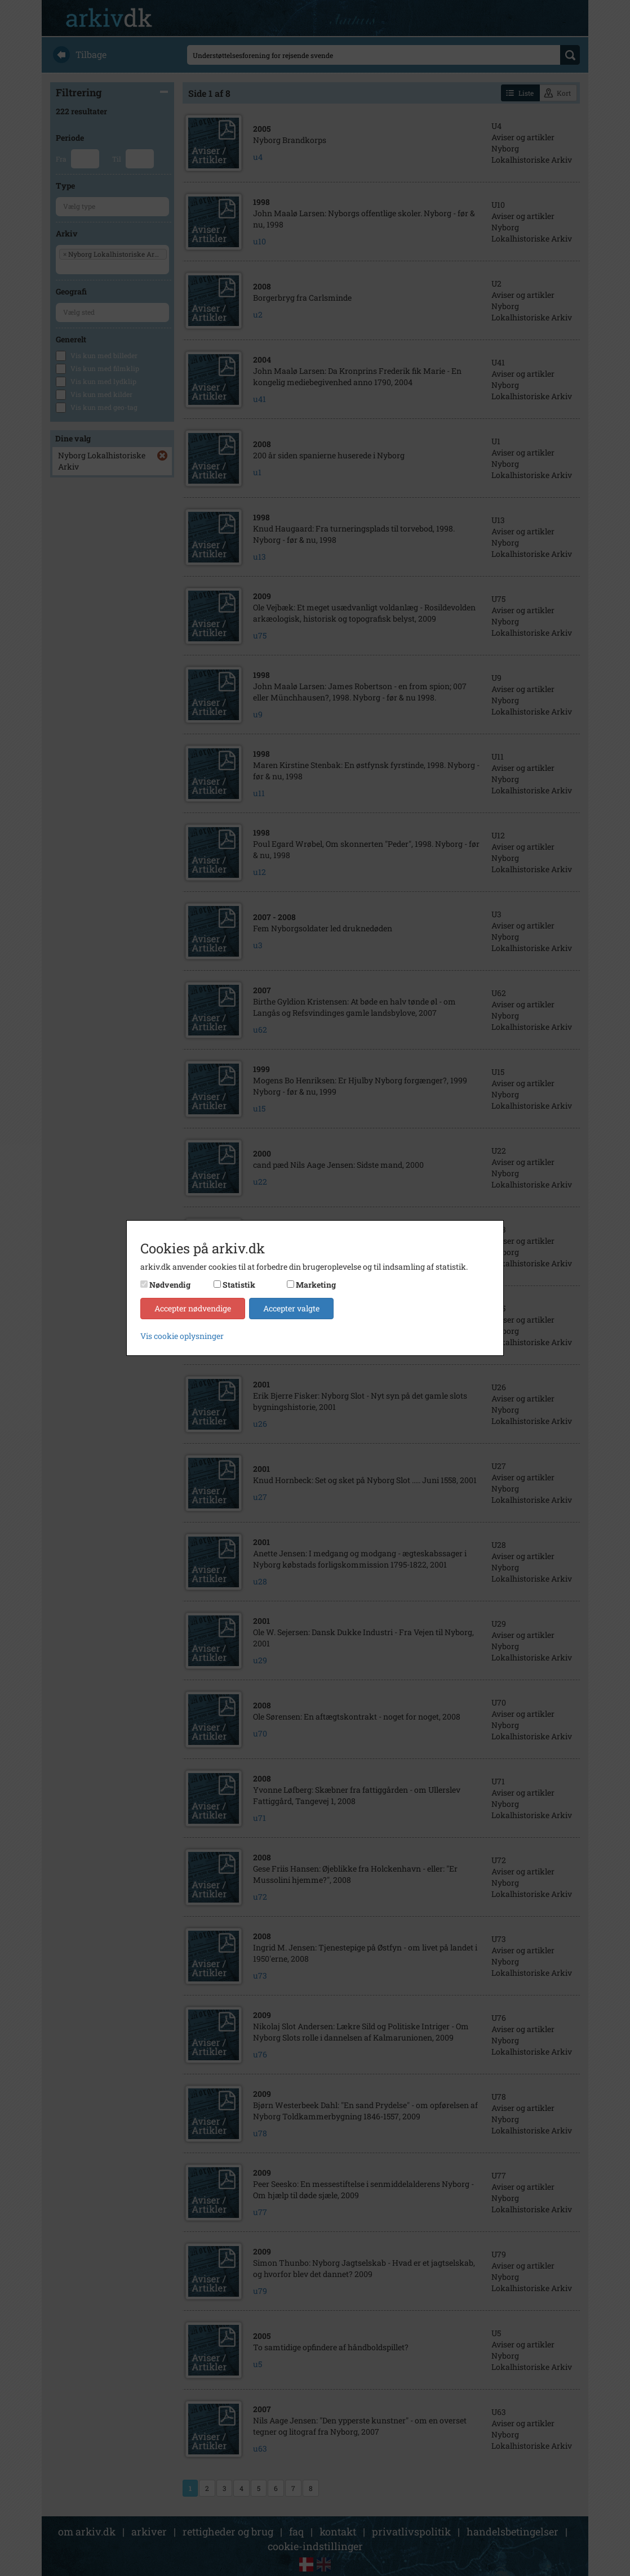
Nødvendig (169, 1284)
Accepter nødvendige (192, 1308)
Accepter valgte (291, 1308)
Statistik (239, 1284)
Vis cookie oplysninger (182, 1336)
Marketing (316, 1284)
